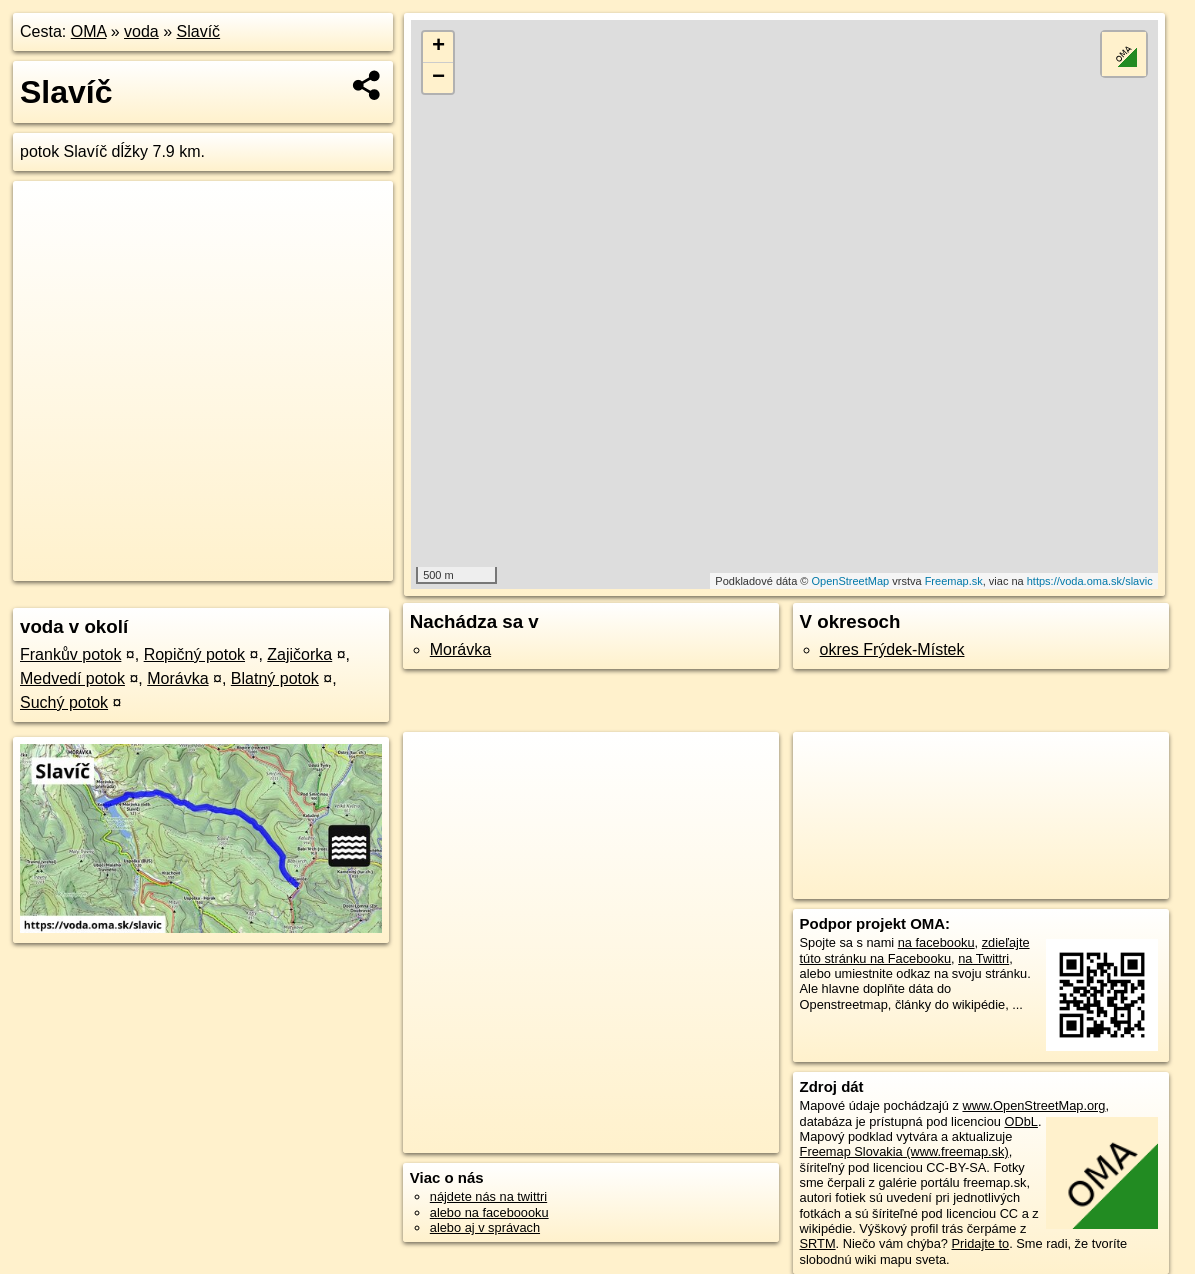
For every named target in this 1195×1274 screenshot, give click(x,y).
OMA (89, 31)
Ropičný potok (194, 654)
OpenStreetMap (851, 581)
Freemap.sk (954, 581)
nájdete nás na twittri (488, 1196)
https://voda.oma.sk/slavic (1090, 581)
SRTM (818, 1243)
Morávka (177, 678)
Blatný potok (275, 678)
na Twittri (983, 958)
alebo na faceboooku (489, 1212)
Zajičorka (299, 654)
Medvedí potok (72, 678)
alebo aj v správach (485, 1227)
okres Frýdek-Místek (892, 649)
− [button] (438, 78)
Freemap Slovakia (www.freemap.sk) (904, 1151)
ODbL (1020, 1121)
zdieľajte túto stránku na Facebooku (915, 950)
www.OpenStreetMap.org (1033, 1105)
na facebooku (936, 942)
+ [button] (438, 47)
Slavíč (199, 31)
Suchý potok (64, 702)
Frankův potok (70, 654)
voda (141, 31)
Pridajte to (981, 1243)
